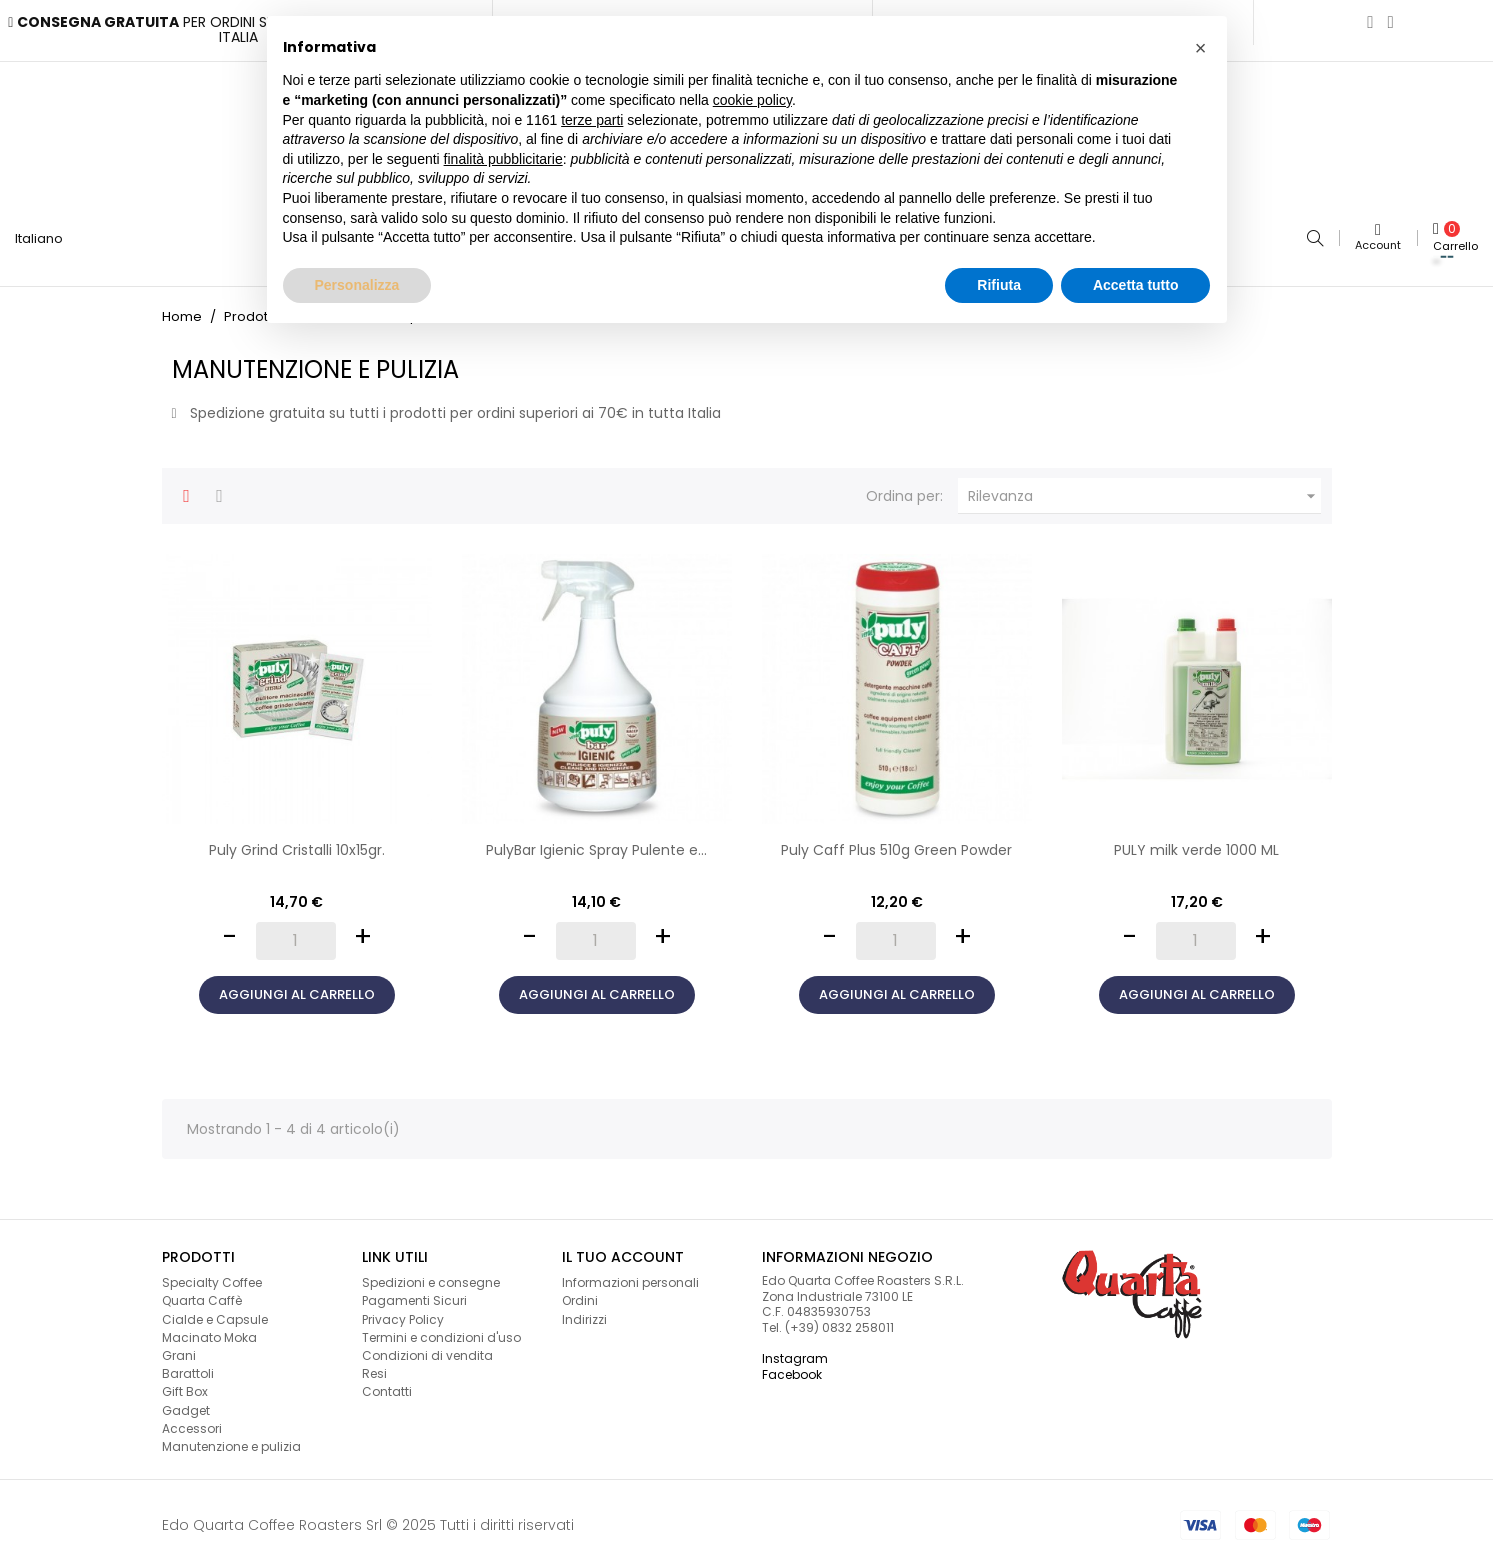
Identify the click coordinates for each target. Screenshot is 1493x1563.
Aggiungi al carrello (297, 985)
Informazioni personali (630, 1274)
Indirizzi (584, 1310)
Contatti (387, 1383)
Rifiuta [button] (999, 285)
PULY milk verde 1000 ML (1196, 842)
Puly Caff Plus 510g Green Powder (896, 842)
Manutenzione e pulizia (231, 1437)
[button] (1201, 48)
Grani (179, 1346)
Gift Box (185, 1383)
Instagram (795, 1350)
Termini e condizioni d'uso (441, 1328)
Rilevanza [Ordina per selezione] (1144, 488)
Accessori (192, 1419)
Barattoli (188, 1365)
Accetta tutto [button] (1136, 285)
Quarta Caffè (202, 1292)
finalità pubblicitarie (503, 159)
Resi (374, 1365)
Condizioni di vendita (427, 1346)
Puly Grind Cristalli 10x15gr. (297, 842)
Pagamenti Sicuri (414, 1292)
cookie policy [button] (752, 100)
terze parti (592, 120)
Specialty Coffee (212, 1274)
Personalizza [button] (357, 285)
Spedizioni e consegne (431, 1274)
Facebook (792, 1365)
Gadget (186, 1401)
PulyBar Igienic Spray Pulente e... (596, 842)
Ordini (580, 1292)
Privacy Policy (403, 1310)
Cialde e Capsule (215, 1310)
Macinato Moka (209, 1328)
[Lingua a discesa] (47, 234)
